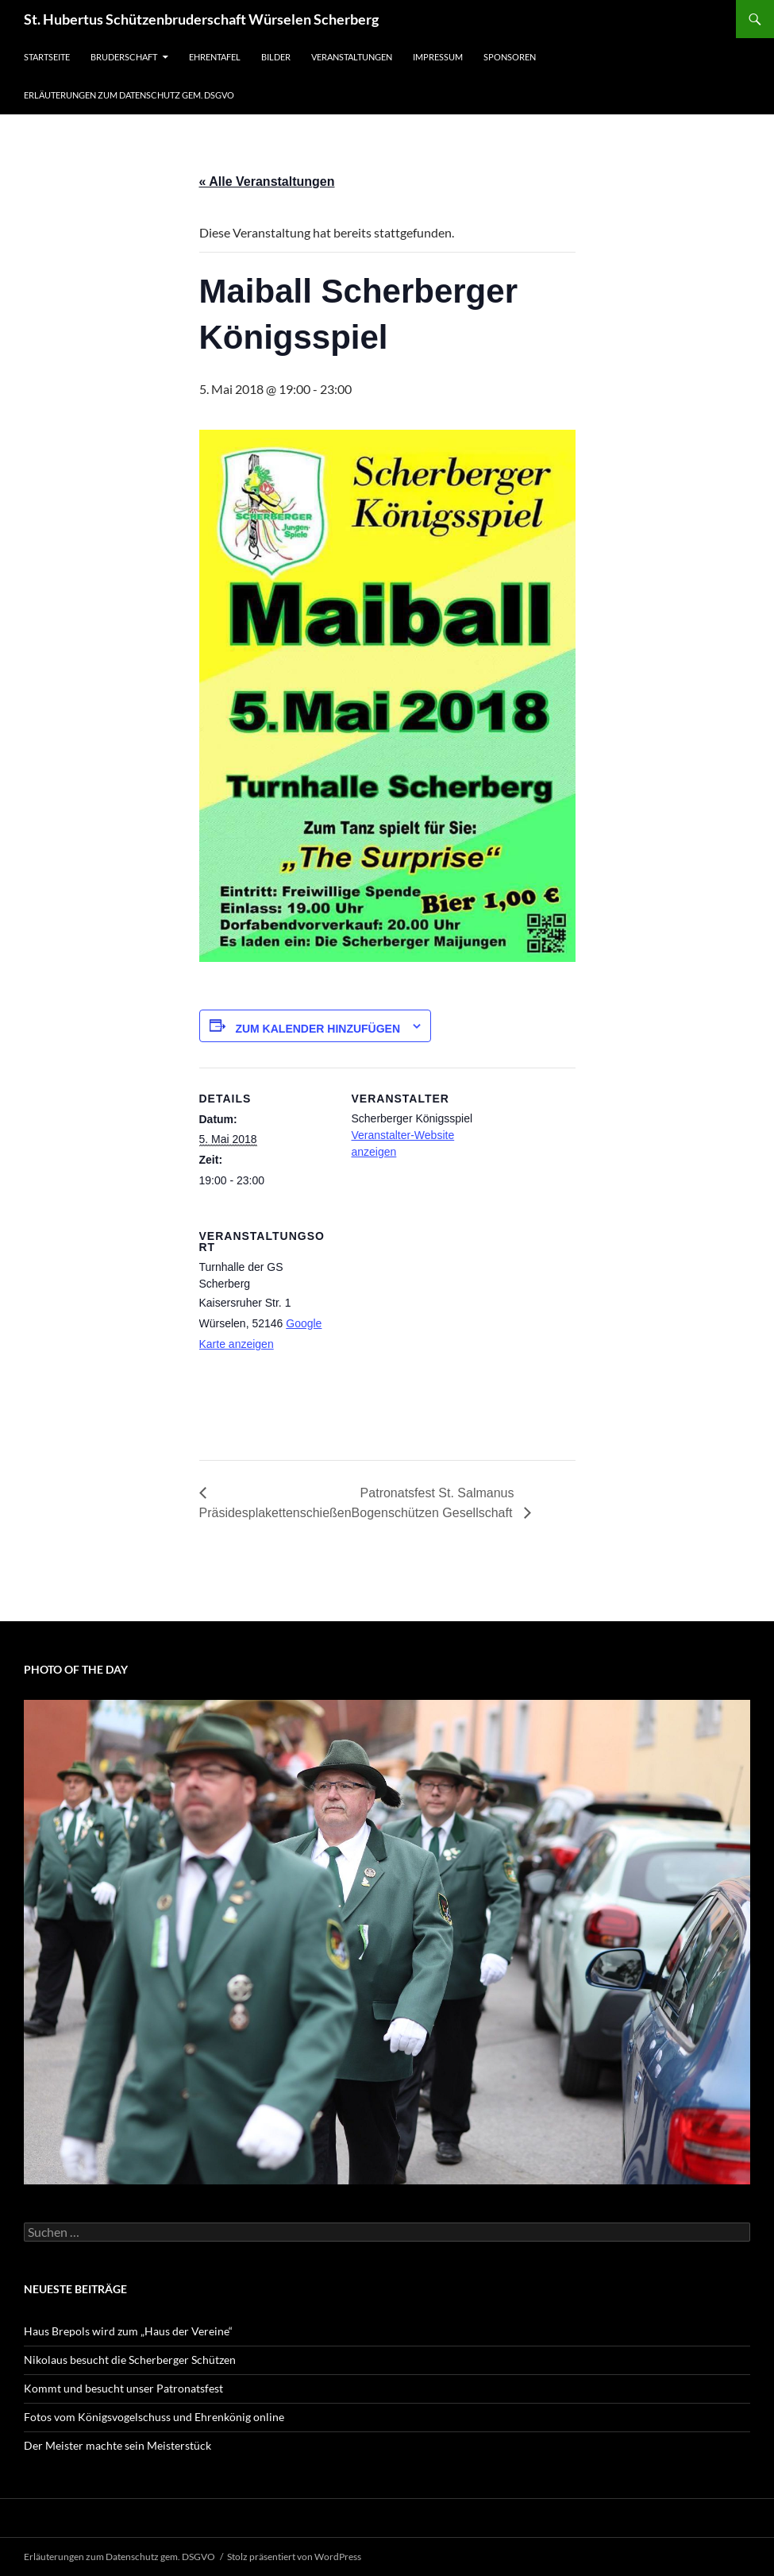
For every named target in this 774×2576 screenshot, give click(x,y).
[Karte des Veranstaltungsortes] (435, 1314)
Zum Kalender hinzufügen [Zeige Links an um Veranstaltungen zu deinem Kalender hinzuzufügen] (317, 1028)
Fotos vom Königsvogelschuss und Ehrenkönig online (154, 2416)
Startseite (47, 57)
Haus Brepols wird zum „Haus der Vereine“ (128, 2331)
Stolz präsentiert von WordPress (294, 2556)
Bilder (276, 57)
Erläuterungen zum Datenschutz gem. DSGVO (129, 95)
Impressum (438, 57)
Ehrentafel (215, 57)
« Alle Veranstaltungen (267, 181)
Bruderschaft (123, 57)
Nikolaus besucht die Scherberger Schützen (130, 2359)
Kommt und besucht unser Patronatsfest (123, 2388)
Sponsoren (509, 57)
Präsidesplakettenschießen (275, 1513)
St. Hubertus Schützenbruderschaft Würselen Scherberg (201, 19)
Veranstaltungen (351, 57)
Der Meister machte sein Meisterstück (117, 2445)
